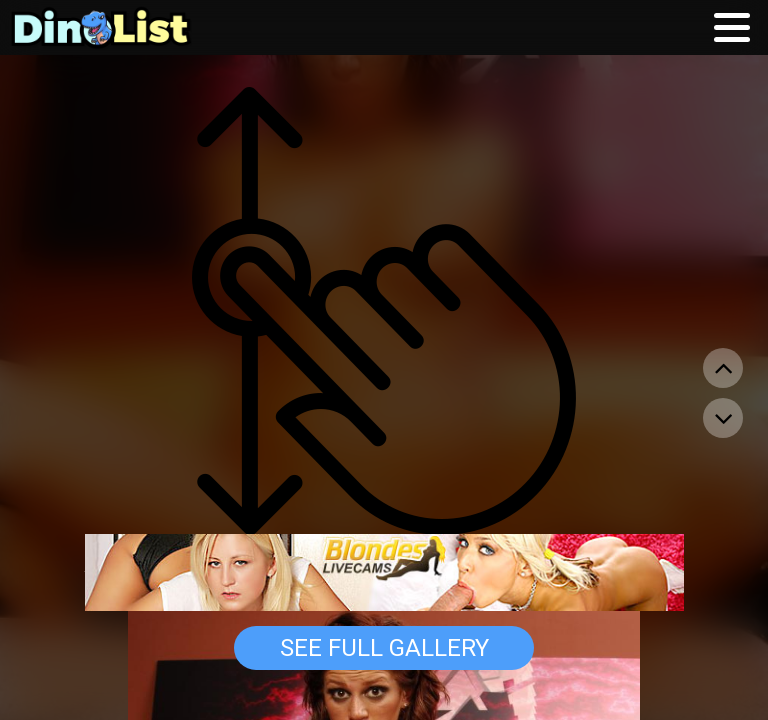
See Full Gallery (384, 648)
